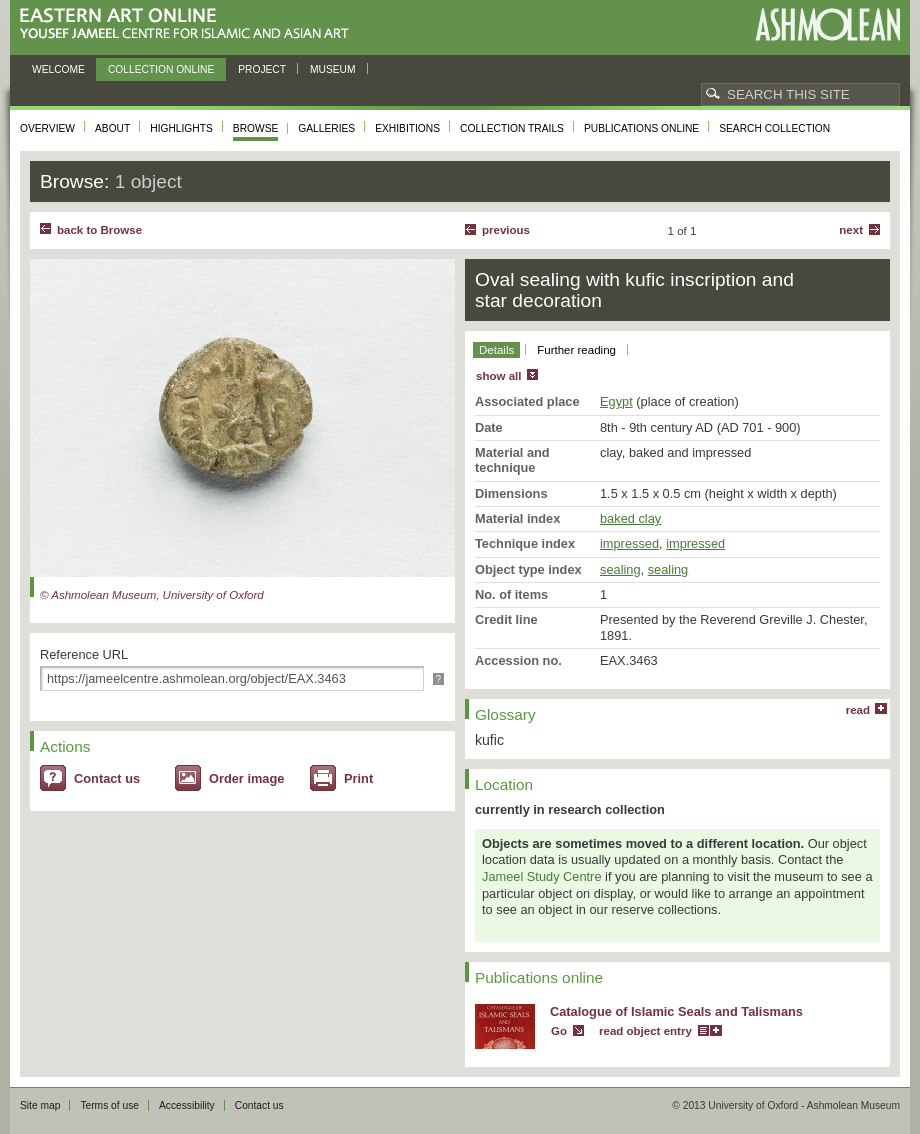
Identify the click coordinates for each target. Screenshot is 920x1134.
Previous (506, 230)
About (112, 128)
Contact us (107, 778)
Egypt (616, 401)
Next (851, 230)
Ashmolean (827, 24)
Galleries (326, 128)
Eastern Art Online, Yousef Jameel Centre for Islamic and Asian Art (189, 24)
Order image (246, 778)
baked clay (630, 518)
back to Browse (99, 230)
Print (358, 778)
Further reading (576, 350)
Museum (333, 69)
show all (498, 376)
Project (262, 69)
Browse (256, 128)
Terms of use (109, 1105)
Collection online (161, 69)
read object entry (645, 1031)
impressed (629, 543)
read (858, 710)
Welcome (58, 69)
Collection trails (512, 128)
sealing (620, 569)
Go (559, 1031)
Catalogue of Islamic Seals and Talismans (676, 1011)
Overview (47, 128)
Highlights (181, 128)
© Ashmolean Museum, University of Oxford (152, 595)
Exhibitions (407, 128)
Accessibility (187, 1105)
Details (496, 350)
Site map (40, 1105)
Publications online (641, 128)
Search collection (774, 128)
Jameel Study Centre (542, 876)
